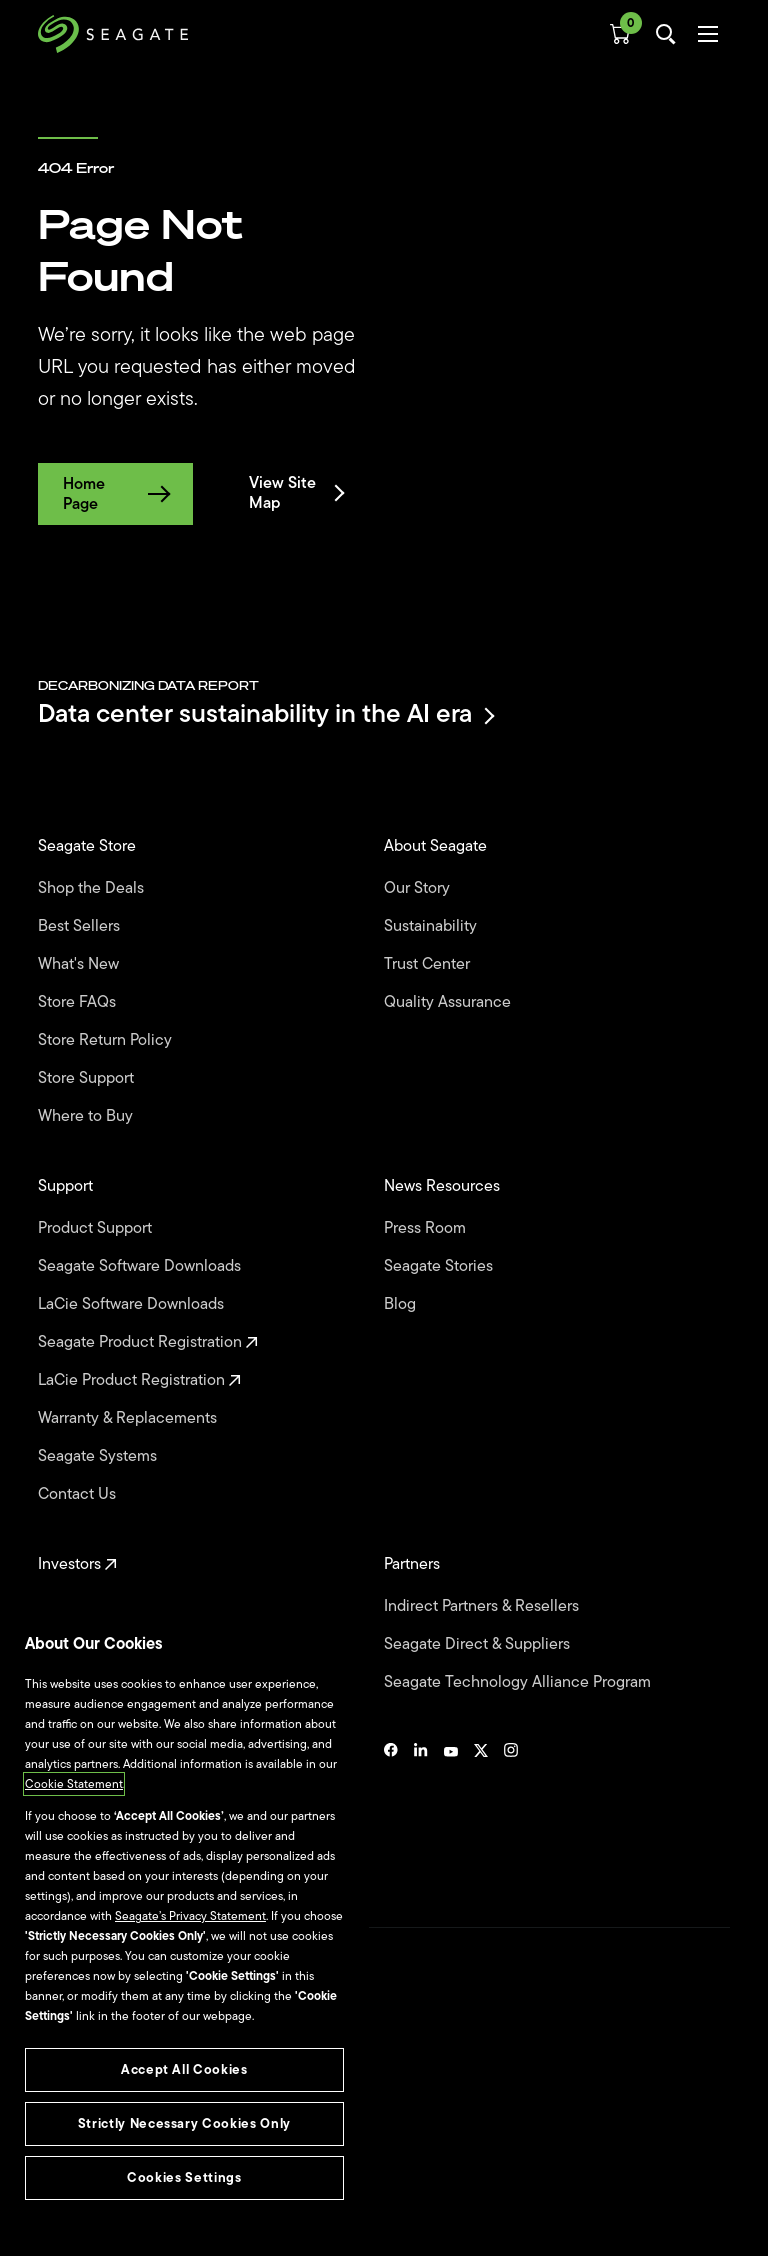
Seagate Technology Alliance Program (519, 1682)
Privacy (57, 2141)
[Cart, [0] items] (620, 34)
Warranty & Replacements (129, 1418)
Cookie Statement (74, 1784)
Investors (77, 1564)
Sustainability (432, 926)
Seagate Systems (99, 1456)
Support (67, 1186)
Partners (414, 1564)
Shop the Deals (95, 888)
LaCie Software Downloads (133, 1304)
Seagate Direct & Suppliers (479, 1644)
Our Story (419, 888)
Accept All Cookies (184, 2069)
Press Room (427, 1228)
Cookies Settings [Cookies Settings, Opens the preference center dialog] (184, 2177)
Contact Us (79, 1494)
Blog (402, 1304)
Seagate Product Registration (148, 1342)
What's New (80, 964)
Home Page (115, 494)
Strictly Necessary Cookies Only (184, 2123)
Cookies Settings (83, 2208)
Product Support (97, 1228)
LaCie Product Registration (139, 1380)
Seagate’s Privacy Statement (190, 1916)
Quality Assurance (449, 1002)
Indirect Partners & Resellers (483, 1606)
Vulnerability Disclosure (100, 2175)
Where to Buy (87, 1116)
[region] (184, 1927)
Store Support (88, 1078)
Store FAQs (79, 1002)
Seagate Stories (440, 1266)
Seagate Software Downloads (141, 1266)
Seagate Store (89, 846)
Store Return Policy (107, 1040)
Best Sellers (81, 926)
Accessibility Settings (94, 2223)
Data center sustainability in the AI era (265, 715)
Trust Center (429, 964)
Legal (52, 2106)
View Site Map (295, 493)
